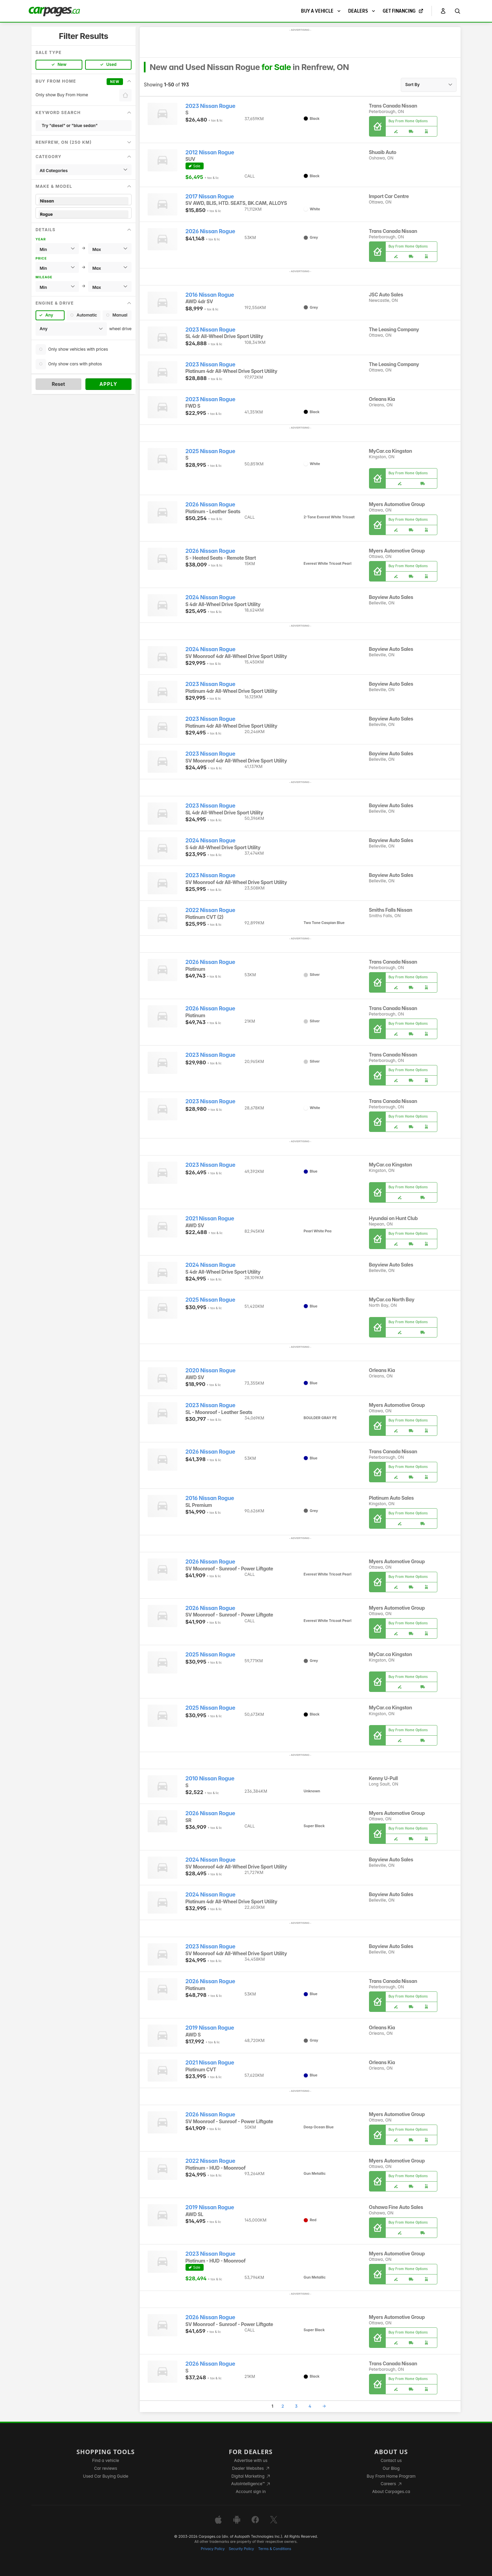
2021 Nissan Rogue (210, 1218)
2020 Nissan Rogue (211, 1370)
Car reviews (105, 2468)
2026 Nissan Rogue (210, 231)
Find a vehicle (105, 2460)
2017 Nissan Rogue (210, 196)
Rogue (83, 214)
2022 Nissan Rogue (210, 910)
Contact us (391, 2460)
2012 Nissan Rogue (210, 152)
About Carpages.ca (391, 2491)
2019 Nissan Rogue (210, 2028)
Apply (108, 384)
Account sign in (251, 2491)
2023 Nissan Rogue (210, 106)
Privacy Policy (213, 2549)
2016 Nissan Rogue (210, 295)
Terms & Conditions (274, 2549)
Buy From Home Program (391, 2476)
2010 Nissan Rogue (210, 1778)
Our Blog (391, 2468)
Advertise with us (251, 2460)
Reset (58, 384)
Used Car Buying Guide (105, 2476)
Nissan (83, 201)
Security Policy (241, 2549)
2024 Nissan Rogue (210, 597)
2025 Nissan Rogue (210, 451)
